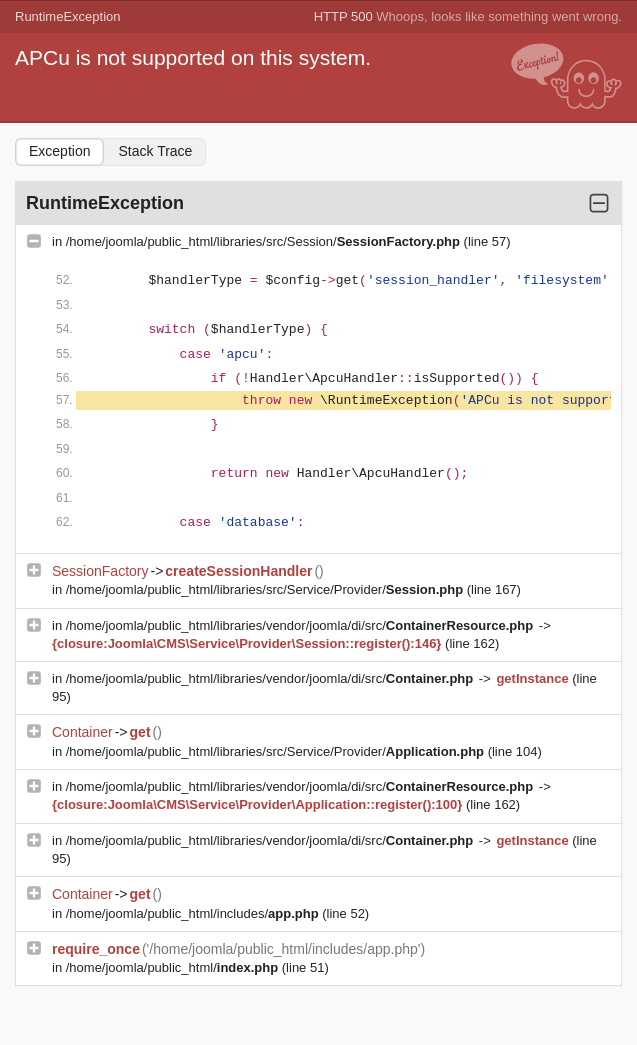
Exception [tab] (59, 151)
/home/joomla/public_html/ (174, 967)
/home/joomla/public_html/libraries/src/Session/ (265, 241)
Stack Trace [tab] (155, 151)
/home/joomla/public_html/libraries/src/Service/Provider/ (266, 589)
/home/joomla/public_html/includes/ (194, 913)
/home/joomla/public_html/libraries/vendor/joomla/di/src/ (301, 625)
